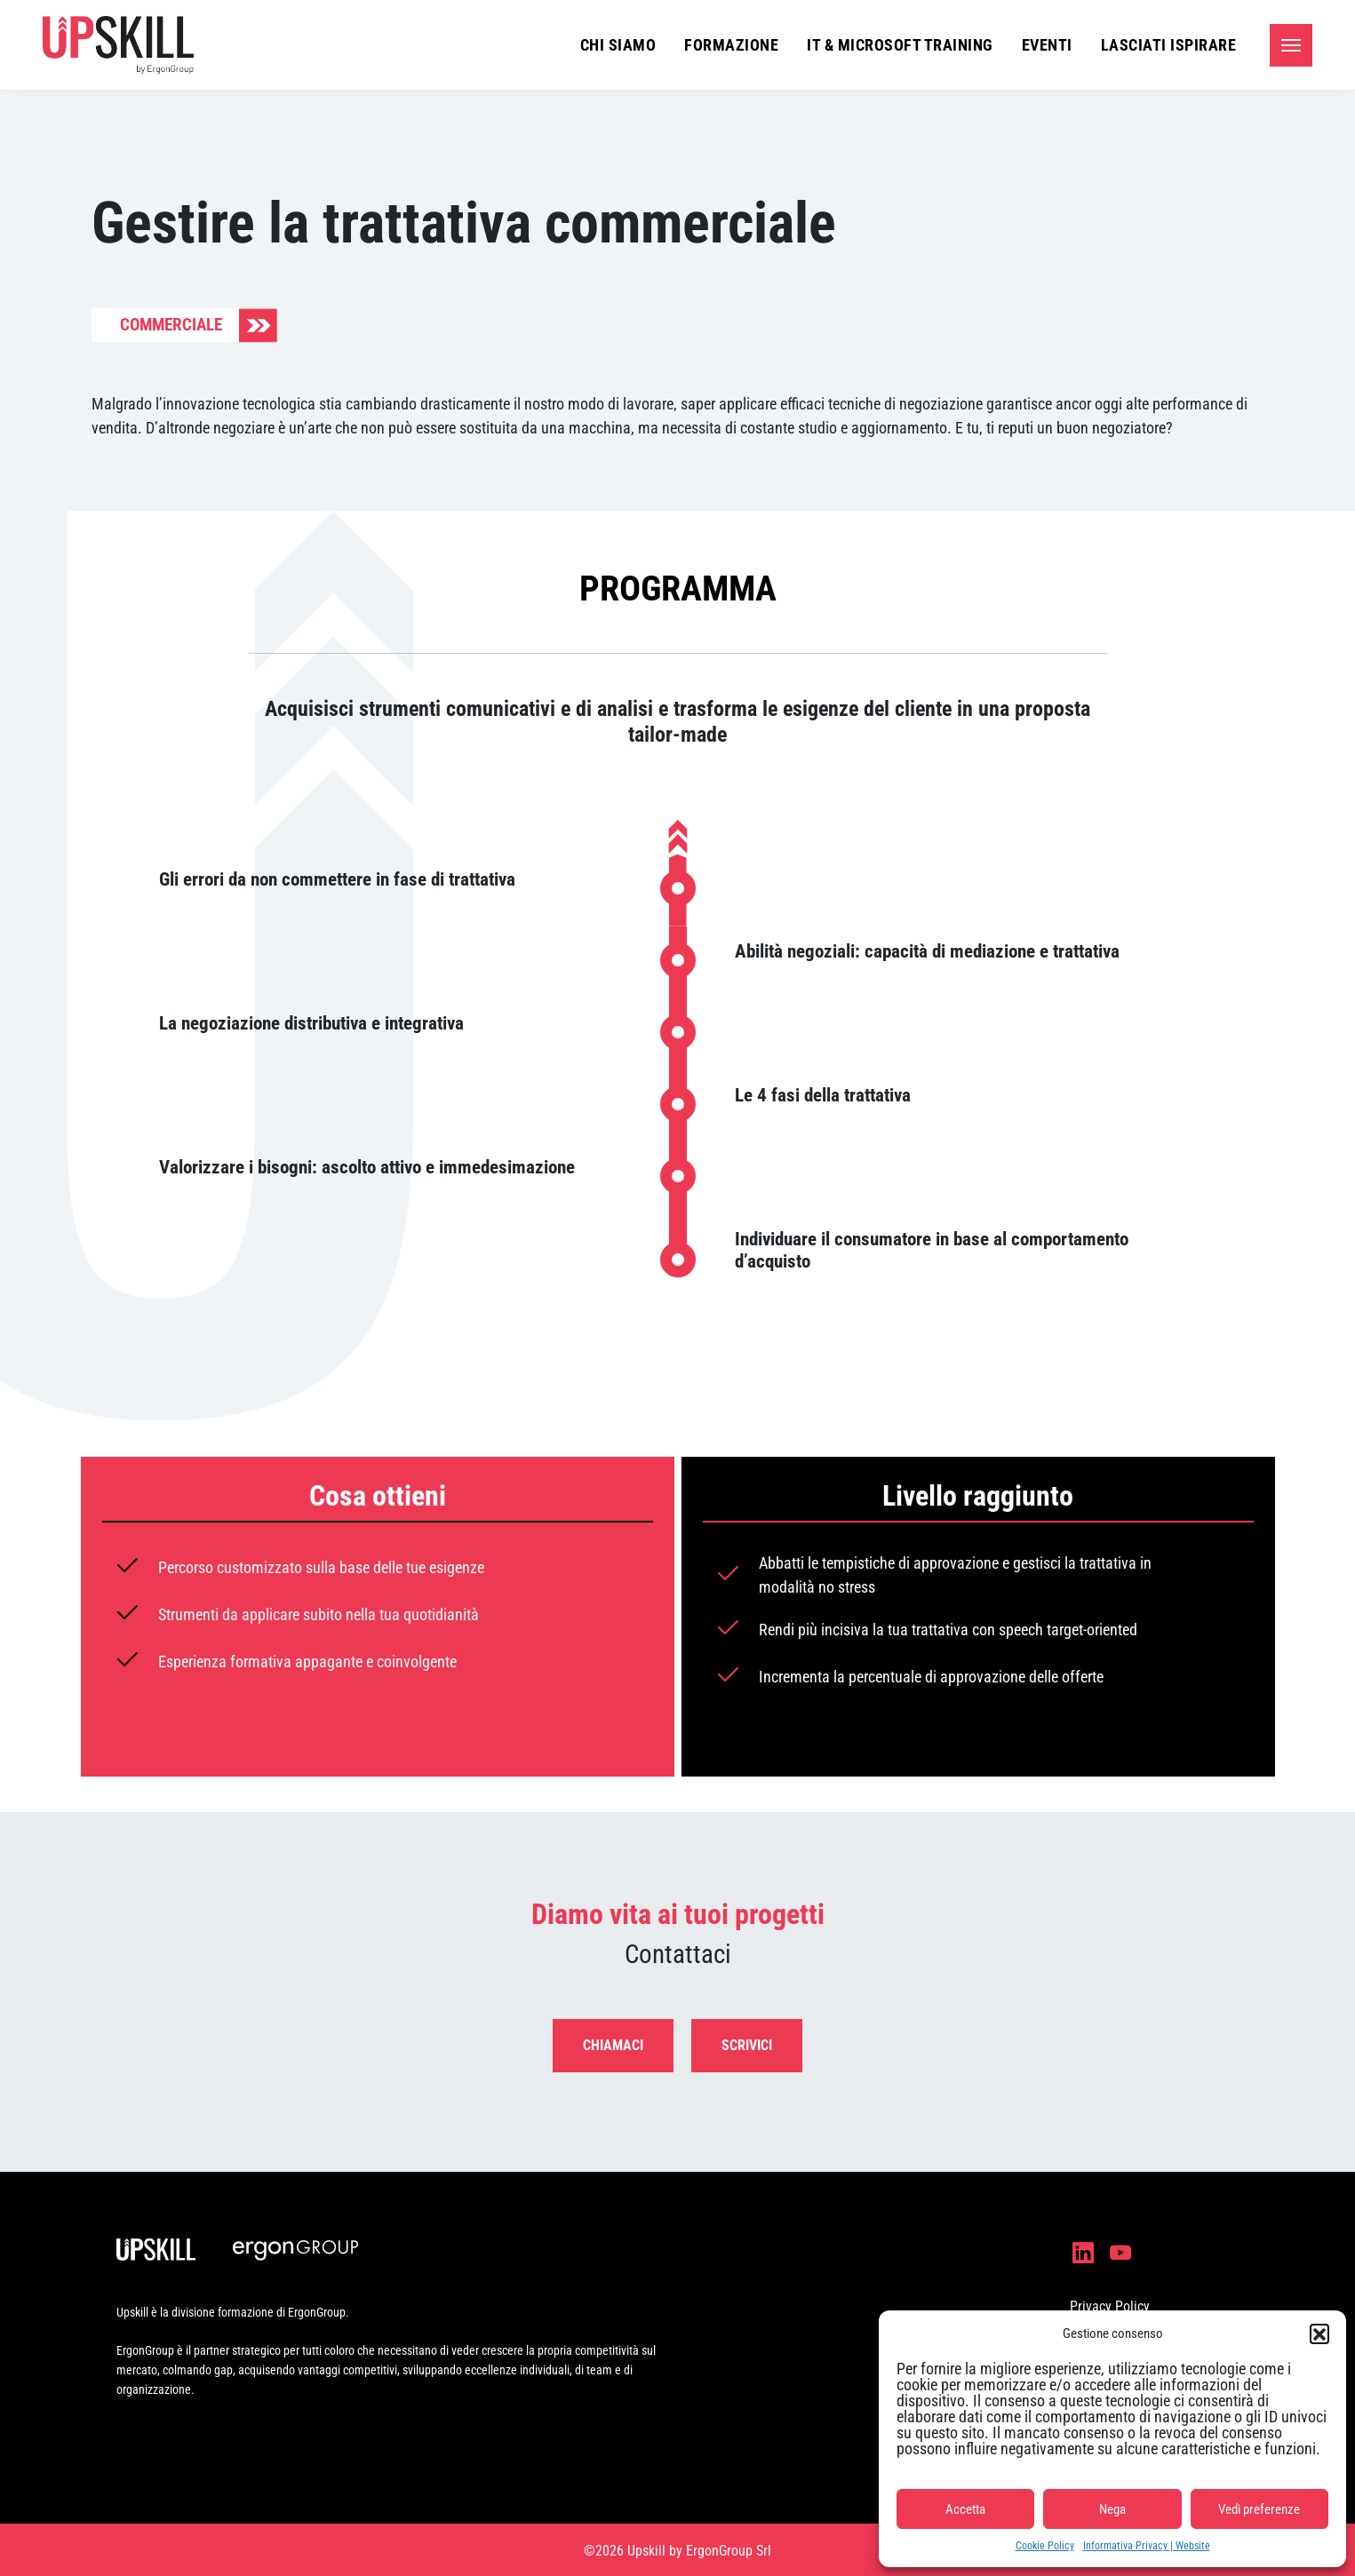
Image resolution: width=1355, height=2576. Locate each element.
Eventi (1047, 45)
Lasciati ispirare (1169, 45)
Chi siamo (618, 45)
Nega (1112, 2509)
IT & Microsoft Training (900, 45)
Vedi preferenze (1259, 2509)
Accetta (965, 2509)
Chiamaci (613, 2045)
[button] (1319, 2333)
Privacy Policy (1110, 2306)
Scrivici (746, 2045)
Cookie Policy (1045, 2546)
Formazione (731, 45)
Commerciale (171, 324)
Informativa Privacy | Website (1146, 2546)
